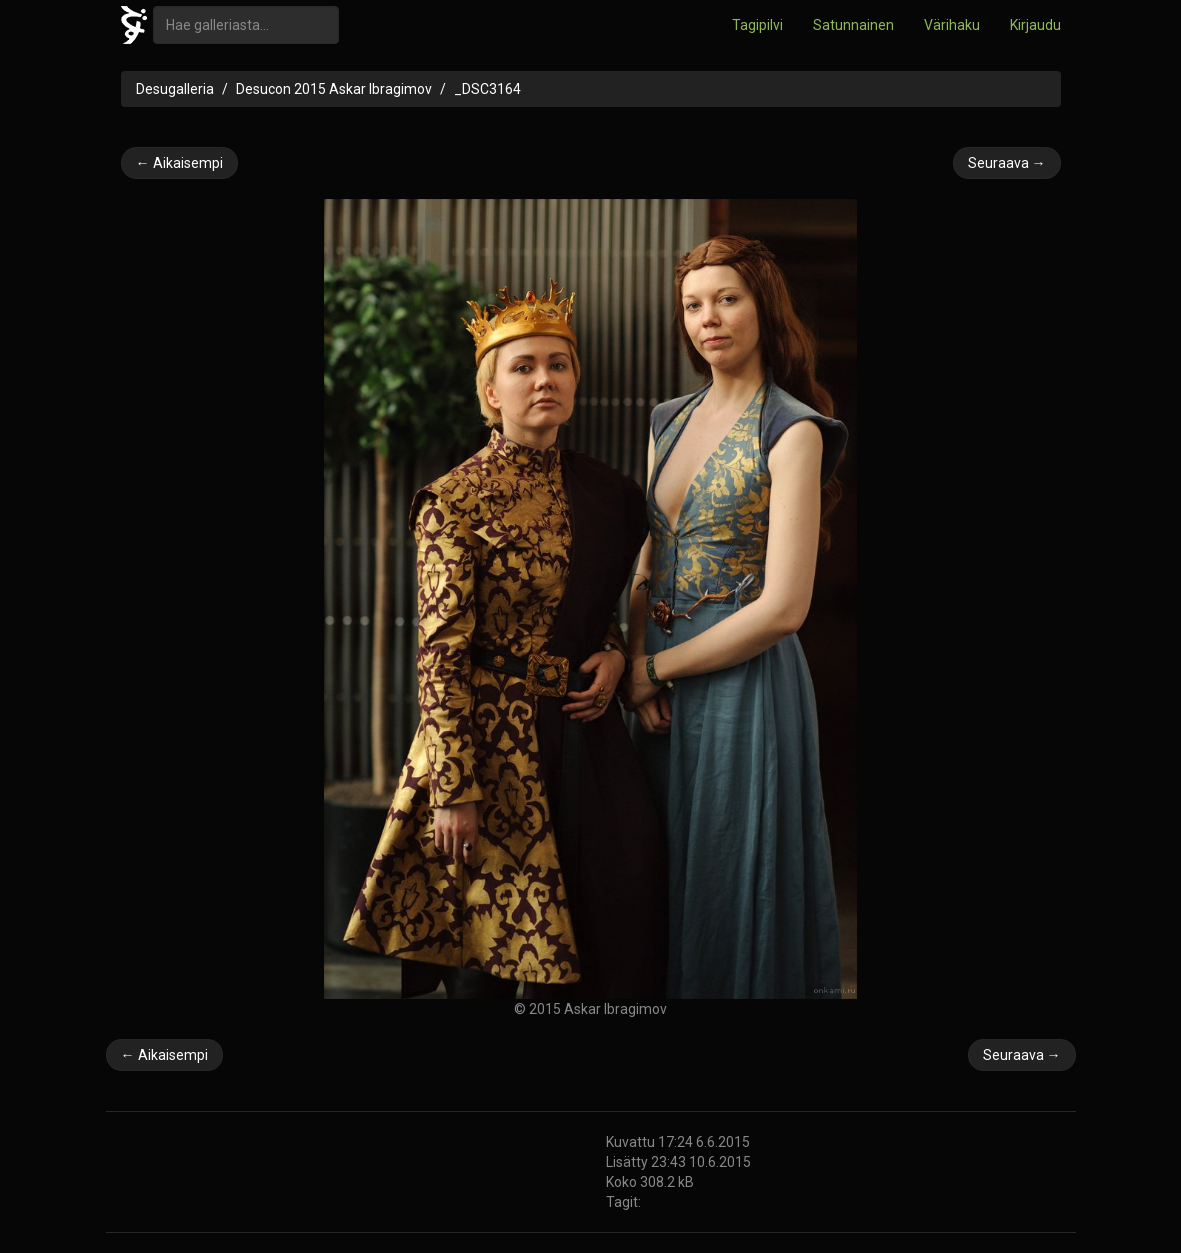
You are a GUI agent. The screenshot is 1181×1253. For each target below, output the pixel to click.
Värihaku (952, 25)
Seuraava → (1007, 163)
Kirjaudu (1035, 25)
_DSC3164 (487, 89)
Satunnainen (853, 25)
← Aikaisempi (179, 163)
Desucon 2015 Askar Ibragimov (334, 89)
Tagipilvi (757, 25)
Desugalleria (175, 89)
